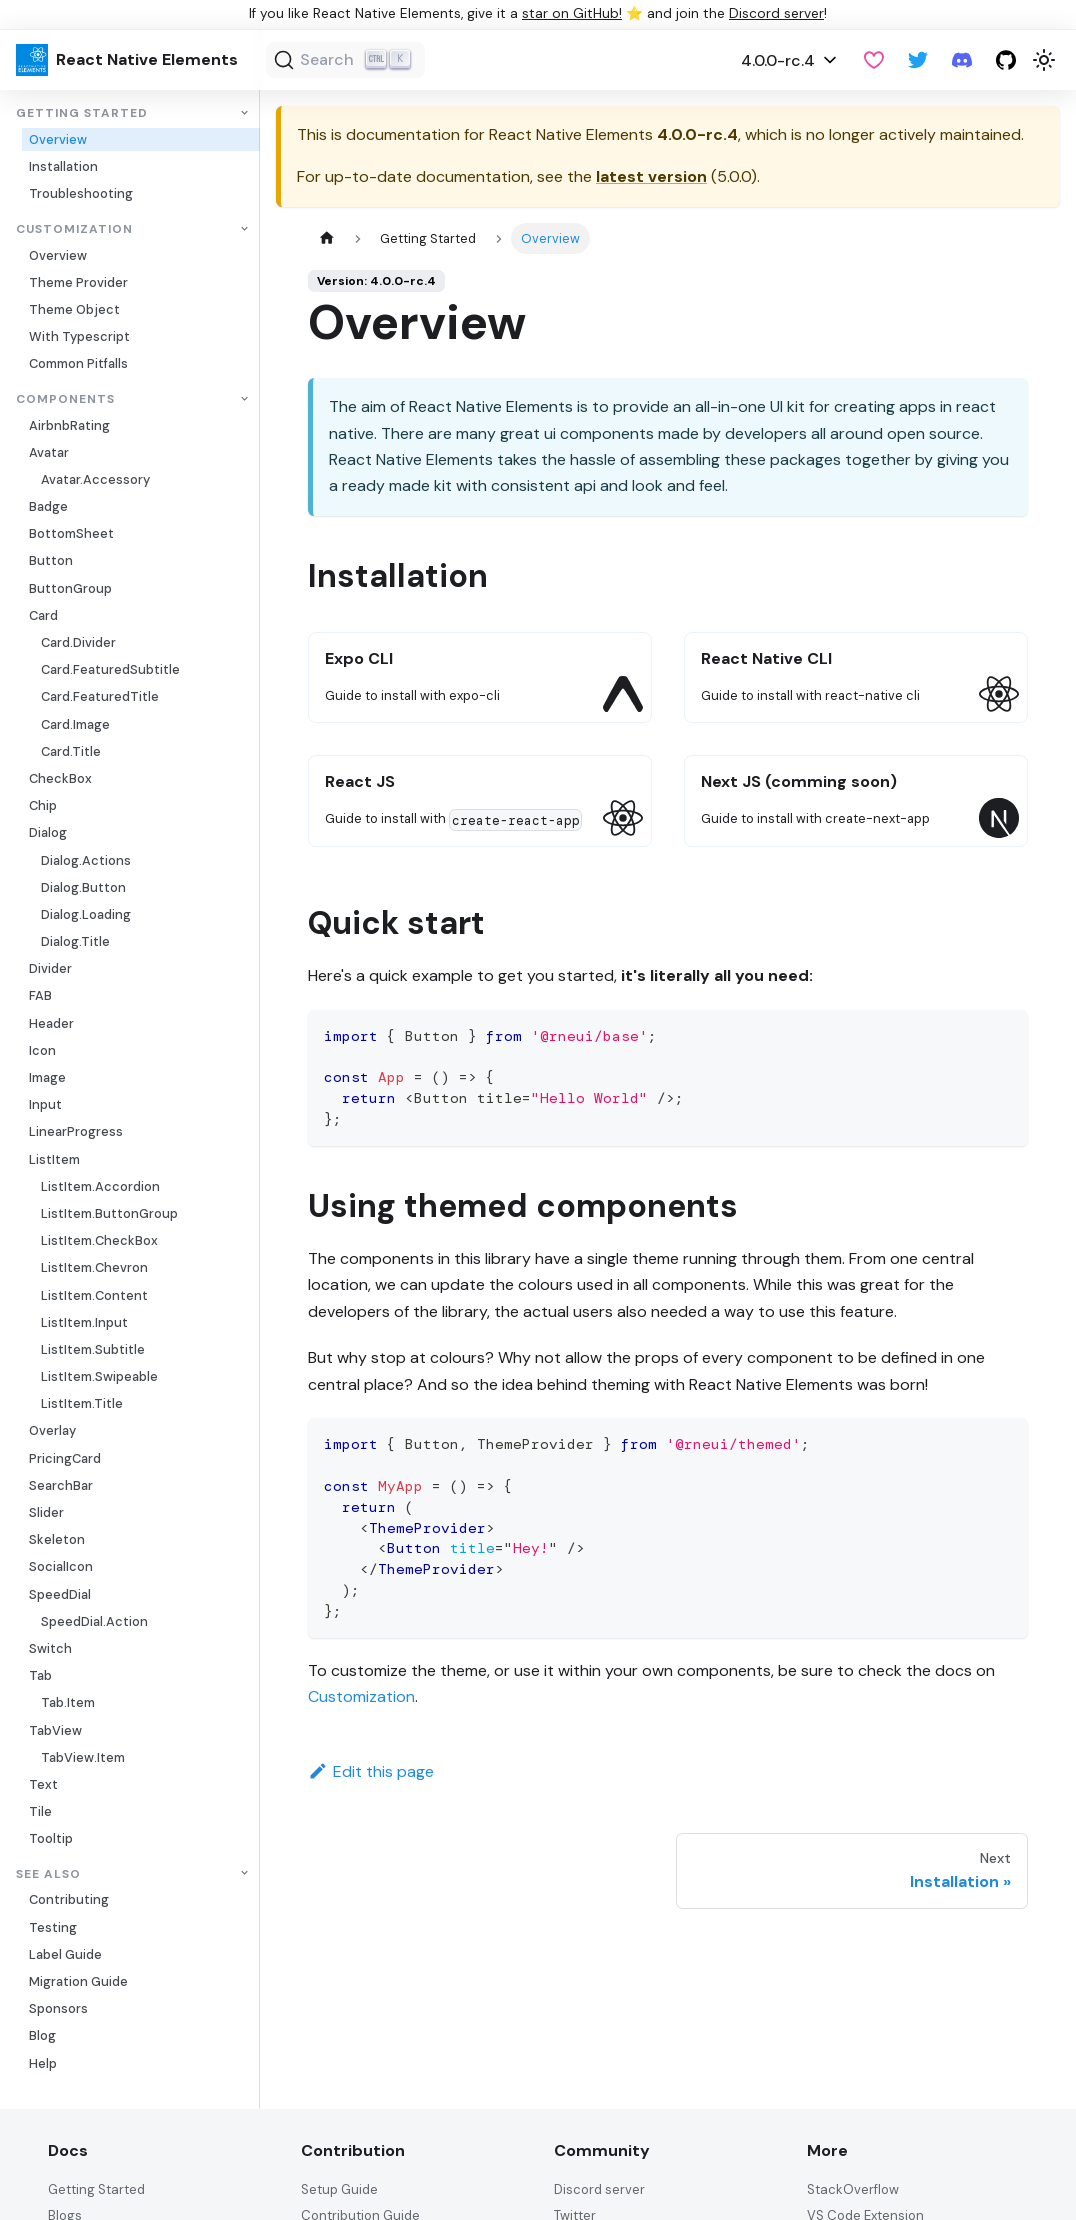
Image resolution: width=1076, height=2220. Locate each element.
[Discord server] (962, 60)
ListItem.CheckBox (99, 1240)
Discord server (776, 13)
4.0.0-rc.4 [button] (778, 60)
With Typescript (79, 336)
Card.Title (71, 751)
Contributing (69, 1899)
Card (43, 615)
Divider (50, 968)
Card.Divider (78, 642)
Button (51, 560)
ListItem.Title (82, 1403)
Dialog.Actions (86, 860)
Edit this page (371, 1771)
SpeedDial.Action (94, 1621)
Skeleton (57, 1539)
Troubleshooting (81, 193)
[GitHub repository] (1006, 60)
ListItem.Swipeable (99, 1376)
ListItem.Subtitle (93, 1349)
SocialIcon (61, 1566)
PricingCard (65, 1458)
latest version (651, 176)
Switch (50, 1648)
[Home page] (327, 238)
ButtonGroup (70, 588)
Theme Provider (78, 282)
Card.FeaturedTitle (100, 696)
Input (45, 1104)
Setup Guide (339, 2189)
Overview (58, 139)
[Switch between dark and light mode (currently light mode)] (1044, 60)
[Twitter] (918, 60)
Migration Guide (78, 1981)
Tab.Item (68, 1702)
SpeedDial (60, 1594)
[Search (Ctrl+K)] (345, 60)
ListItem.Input (84, 1322)
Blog (42, 2035)
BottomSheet (71, 533)
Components (65, 399)
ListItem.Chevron (94, 1267)
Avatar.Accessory (95, 479)
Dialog (48, 832)
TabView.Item (83, 1757)
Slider (46, 1512)
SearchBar (61, 1485)
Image (47, 1077)
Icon (42, 1050)
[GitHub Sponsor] (874, 60)
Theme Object (74, 309)
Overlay (52, 1430)
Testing (53, 1927)
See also (48, 1873)
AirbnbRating (69, 425)
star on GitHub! (572, 13)
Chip (43, 805)
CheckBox (60, 778)
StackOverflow (853, 2189)
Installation (63, 166)
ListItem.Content (94, 1295)
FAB (40, 995)
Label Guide (65, 1954)
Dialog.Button (83, 887)
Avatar (49, 452)
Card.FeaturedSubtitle (110, 669)
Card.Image (75, 724)
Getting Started (82, 113)
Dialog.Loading (86, 914)
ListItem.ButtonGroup (109, 1213)
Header (51, 1023)
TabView (55, 1730)
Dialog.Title (75, 941)
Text (43, 1784)
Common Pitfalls (78, 363)
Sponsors (58, 2008)
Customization (74, 229)
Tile (40, 1811)
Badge (48, 506)
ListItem (54, 1159)
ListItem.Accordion (100, 1186)
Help (43, 2063)
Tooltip (51, 1838)
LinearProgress (76, 1131)
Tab (40, 1675)
